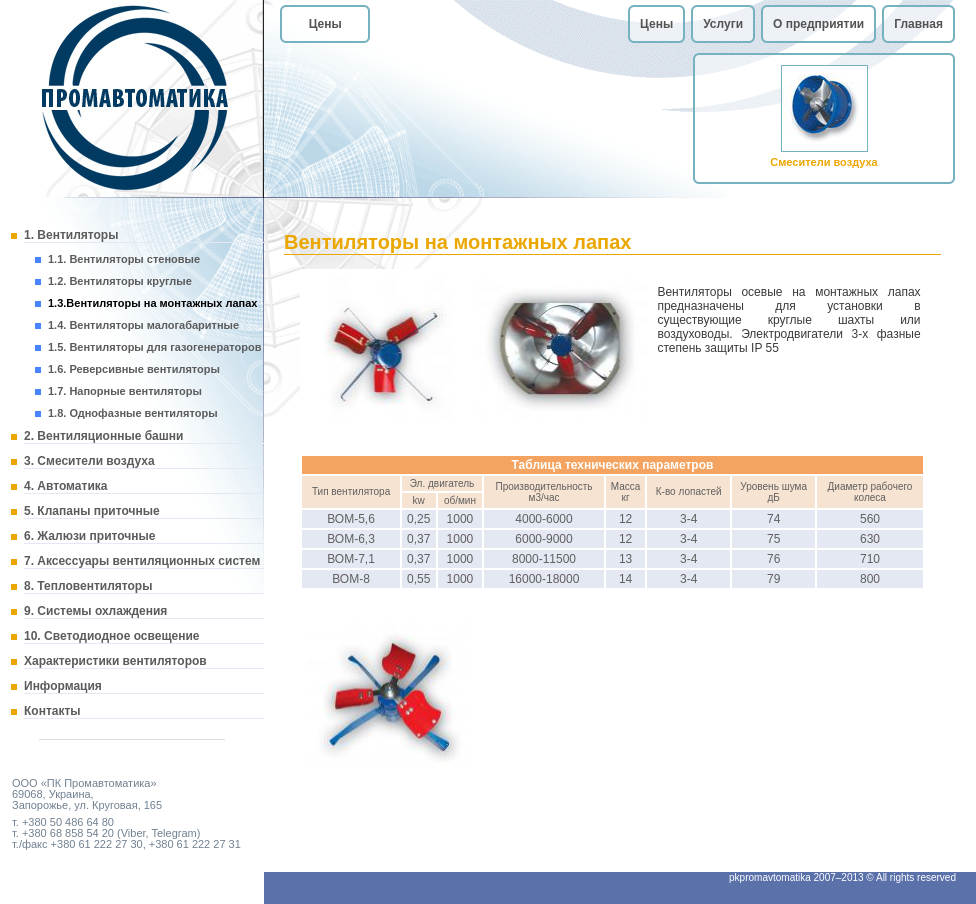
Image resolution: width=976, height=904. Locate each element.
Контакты (52, 711)
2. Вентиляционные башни (103, 436)
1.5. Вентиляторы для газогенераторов (154, 347)
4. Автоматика (65, 486)
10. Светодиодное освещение (112, 636)
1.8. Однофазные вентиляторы (133, 413)
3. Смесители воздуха (89, 461)
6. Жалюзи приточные (89, 536)
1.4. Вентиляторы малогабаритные (143, 325)
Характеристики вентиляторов (115, 661)
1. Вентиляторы (71, 235)
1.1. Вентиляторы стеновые (124, 259)
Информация (63, 686)
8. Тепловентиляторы (88, 586)
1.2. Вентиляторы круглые (120, 281)
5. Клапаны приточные (92, 511)
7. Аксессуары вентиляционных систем (142, 561)
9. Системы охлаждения (95, 611)
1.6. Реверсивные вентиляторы (134, 369)
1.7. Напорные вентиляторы (125, 391)
